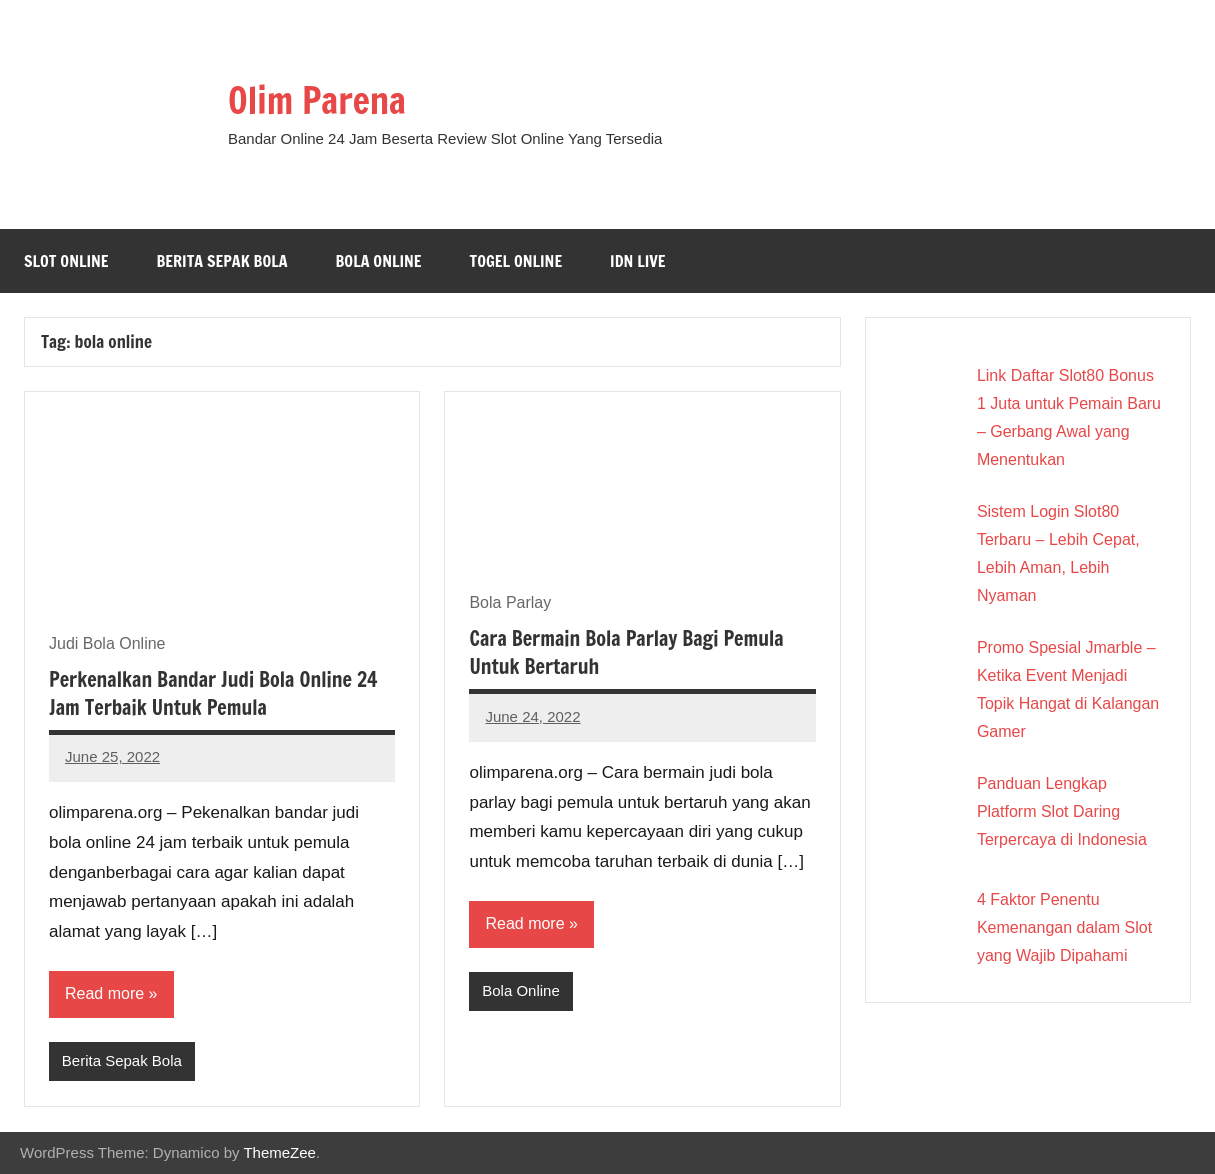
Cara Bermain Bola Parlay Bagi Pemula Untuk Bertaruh (626, 652)
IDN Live (638, 261)
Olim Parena (317, 100)
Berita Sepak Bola (222, 261)
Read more (104, 993)
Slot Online (66, 261)
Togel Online (516, 261)
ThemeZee (279, 1152)
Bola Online (379, 261)
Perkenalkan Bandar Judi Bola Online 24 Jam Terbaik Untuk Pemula (213, 693)
